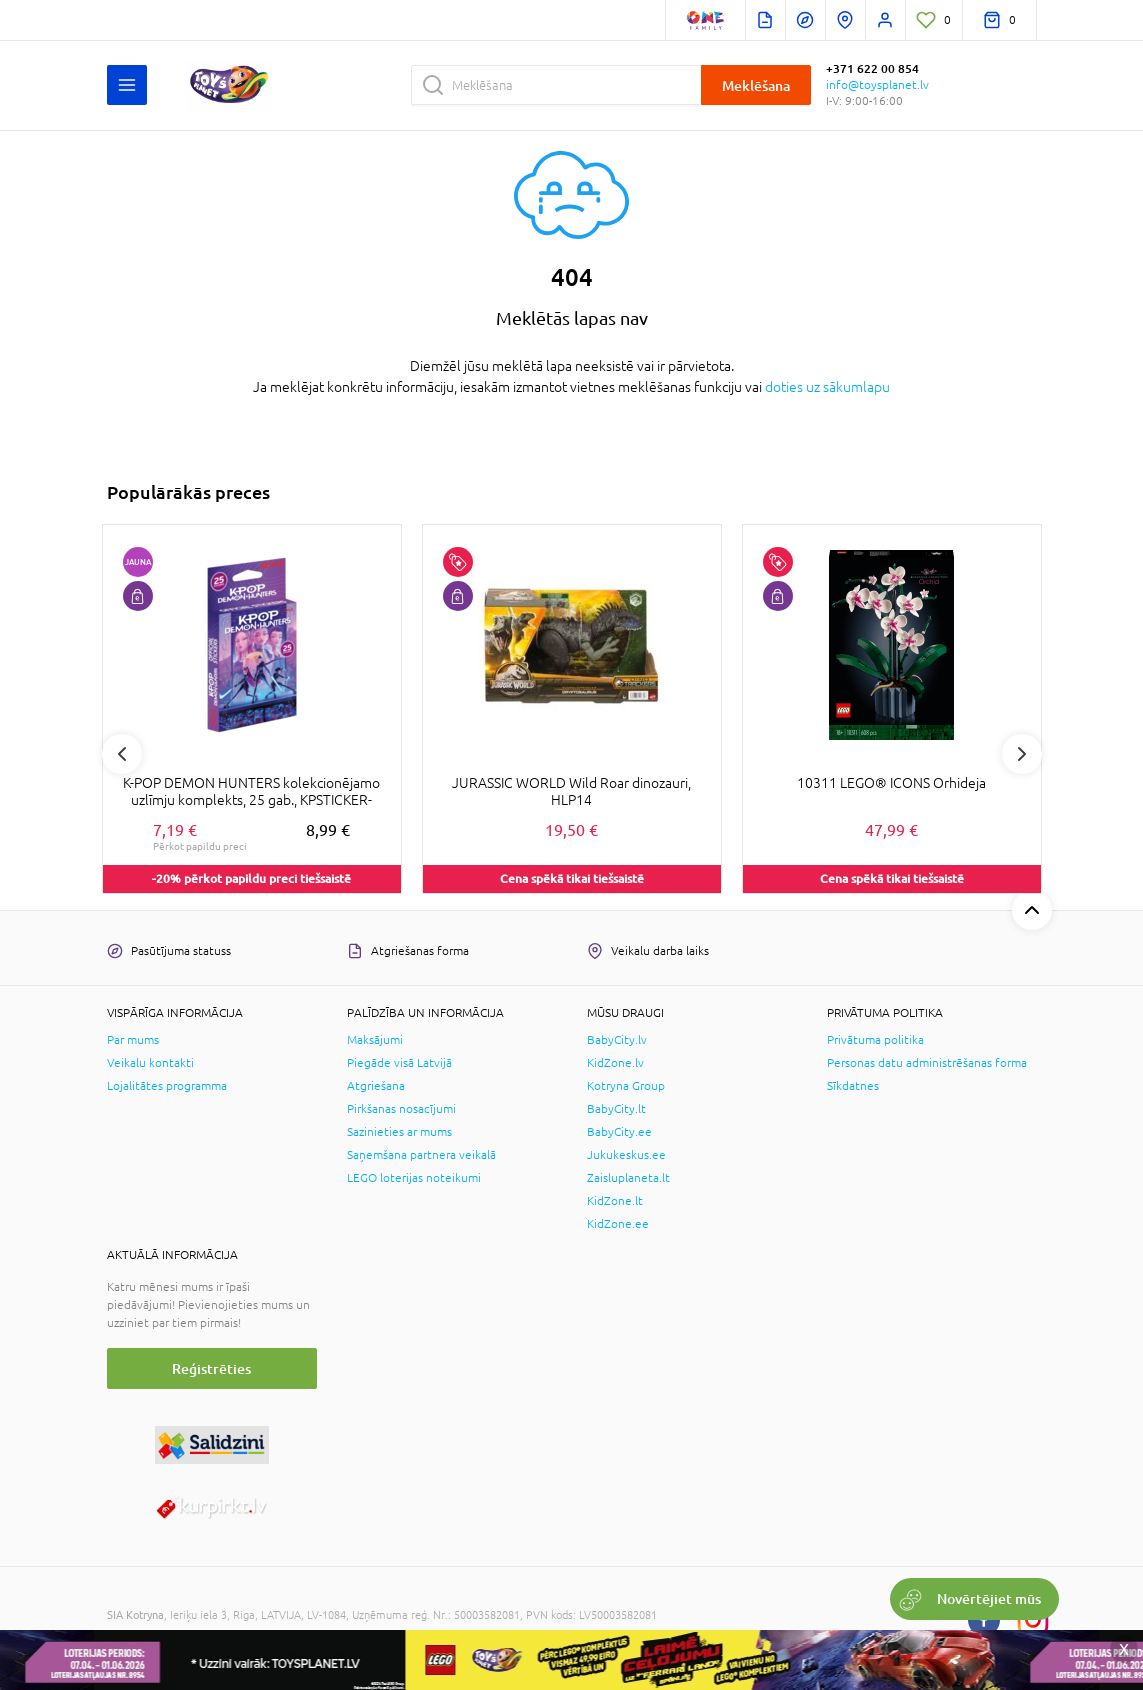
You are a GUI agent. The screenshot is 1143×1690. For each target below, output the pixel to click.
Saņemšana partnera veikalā (421, 1155)
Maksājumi (375, 1040)
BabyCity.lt (616, 1109)
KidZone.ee (618, 1224)
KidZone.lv (615, 1063)
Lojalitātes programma (167, 1086)
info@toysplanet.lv (877, 85)
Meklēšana (756, 85)
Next (1022, 754)
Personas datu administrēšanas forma (927, 1063)
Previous (122, 754)
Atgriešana (376, 1086)
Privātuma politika (875, 1040)
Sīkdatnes (853, 1086)
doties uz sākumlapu (827, 387)
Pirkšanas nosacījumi (401, 1109)
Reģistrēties (211, 1368)
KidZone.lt (615, 1201)
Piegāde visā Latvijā (399, 1063)
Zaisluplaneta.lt (628, 1178)
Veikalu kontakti (150, 1063)
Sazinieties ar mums (399, 1132)
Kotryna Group (626, 1086)
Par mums (133, 1040)
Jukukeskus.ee (626, 1155)
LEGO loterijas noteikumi (414, 1178)
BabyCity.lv (617, 1040)
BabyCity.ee (619, 1132)
